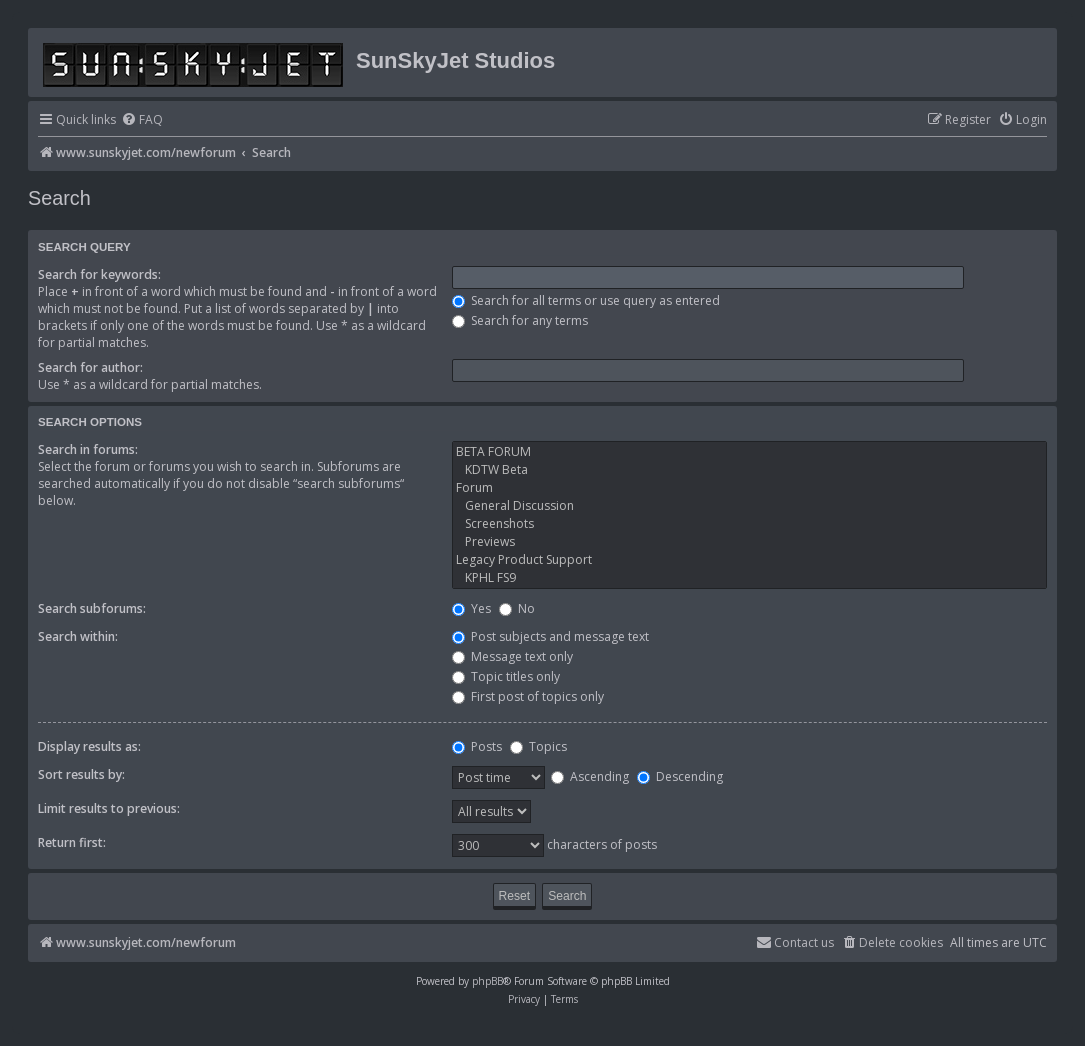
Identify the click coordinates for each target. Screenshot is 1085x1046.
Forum (749, 488)
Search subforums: (92, 608)
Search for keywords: (99, 274)
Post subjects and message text (550, 636)
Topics (538, 746)
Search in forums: (88, 449)
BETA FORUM (749, 452)
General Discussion (749, 506)
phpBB (487, 981)
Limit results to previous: (109, 808)
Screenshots (749, 524)
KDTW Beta (749, 470)
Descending (680, 776)
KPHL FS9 (749, 578)
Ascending (590, 776)
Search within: (78, 636)
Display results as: (89, 746)
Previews (749, 542)
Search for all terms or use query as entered (586, 300)
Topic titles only (506, 676)
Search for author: (90, 367)
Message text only (512, 656)
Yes (471, 608)
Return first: (72, 842)
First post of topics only (528, 696)
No (517, 608)
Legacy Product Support (749, 560)
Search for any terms (520, 320)
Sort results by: (81, 774)
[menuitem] (142, 120)
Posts (477, 746)
